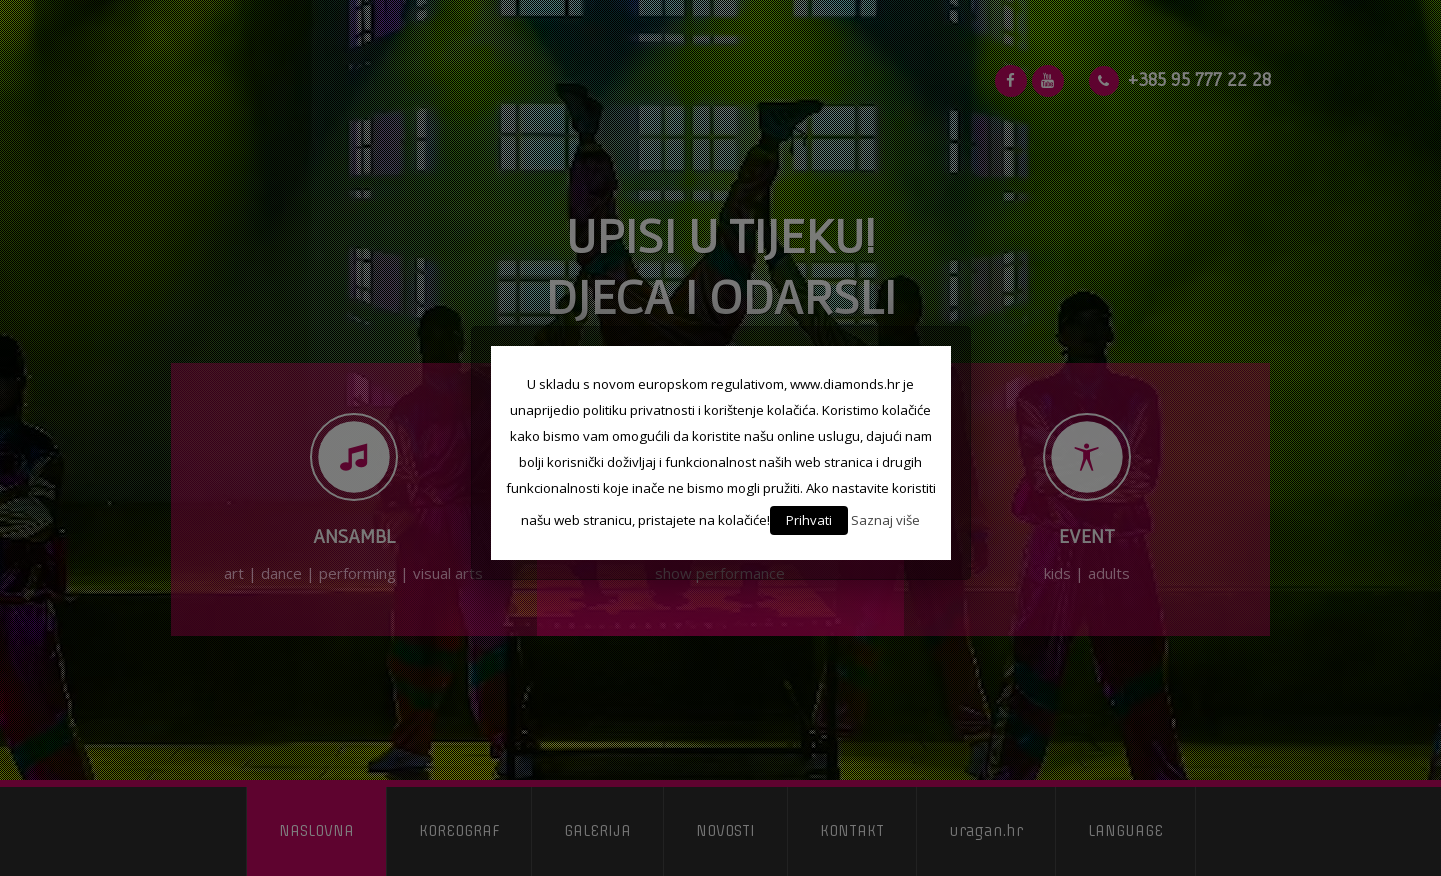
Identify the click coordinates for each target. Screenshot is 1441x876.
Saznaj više (885, 520)
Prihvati (809, 520)
